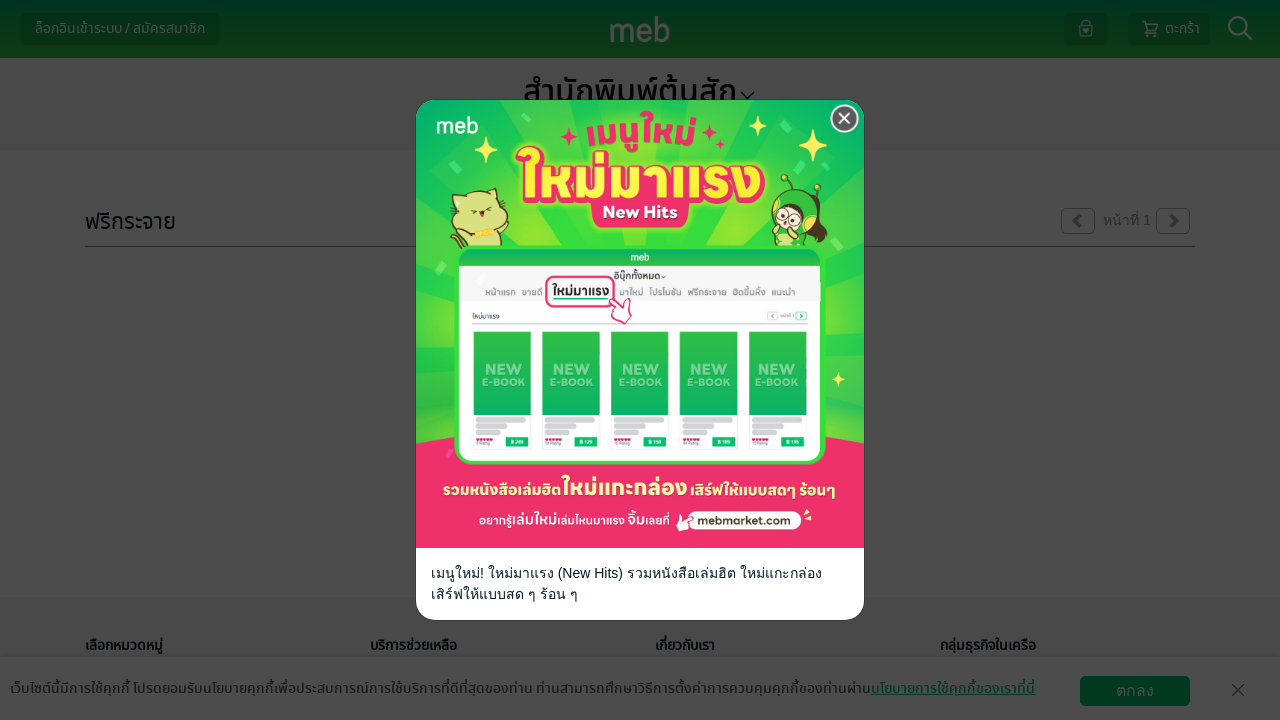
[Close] (845, 119)
